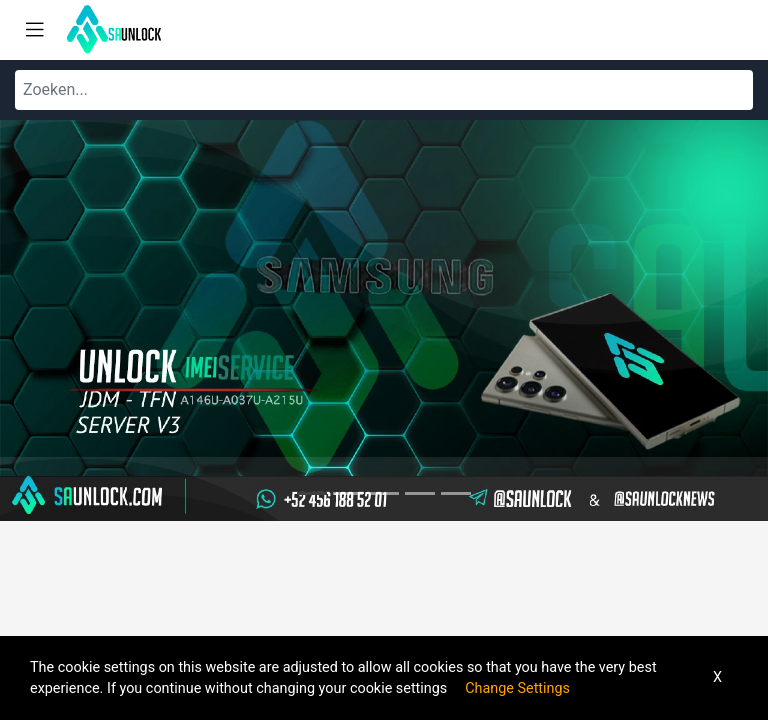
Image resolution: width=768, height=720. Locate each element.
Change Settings (517, 688)
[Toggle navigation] (35, 30)
